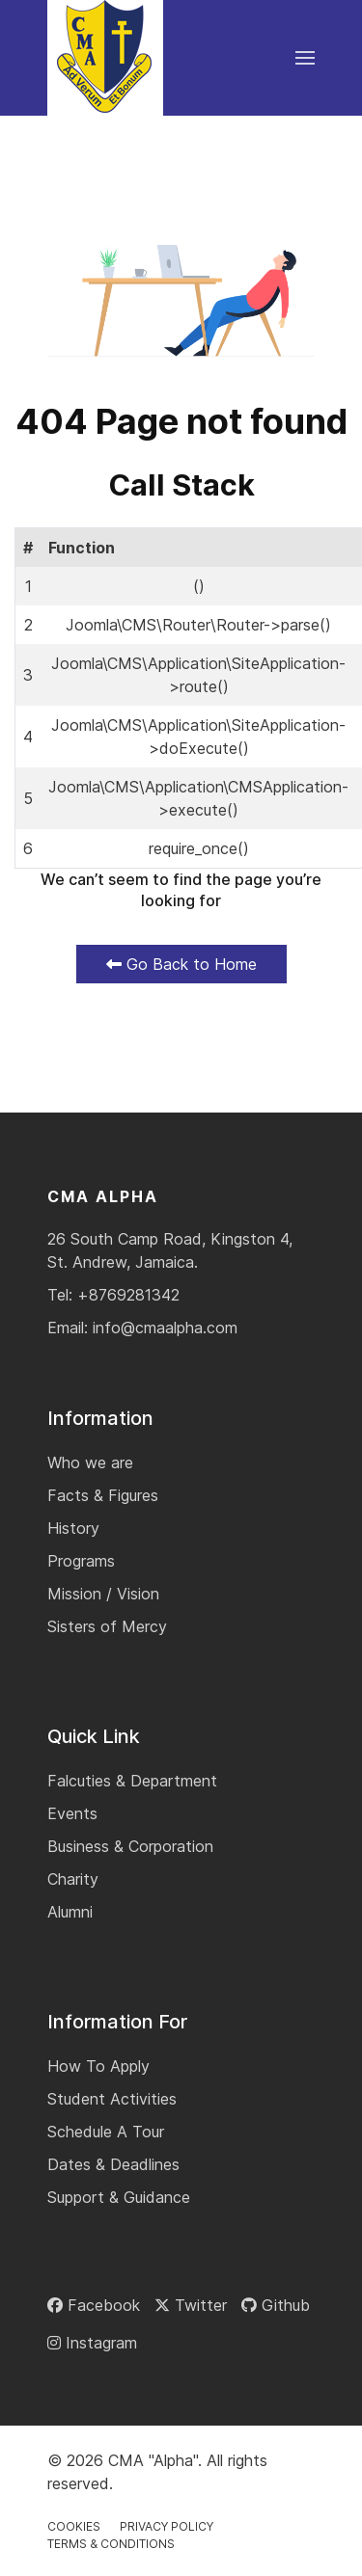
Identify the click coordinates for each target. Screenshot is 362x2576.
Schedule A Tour (105, 2131)
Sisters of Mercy (107, 1626)
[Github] (275, 2305)
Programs (81, 1560)
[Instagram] (92, 2342)
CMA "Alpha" (153, 2460)
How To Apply (98, 2066)
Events (72, 1813)
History (73, 1528)
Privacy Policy (166, 2526)
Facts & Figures (102, 1495)
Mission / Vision (103, 1593)
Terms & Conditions (111, 2543)
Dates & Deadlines (113, 2164)
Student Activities (112, 2098)
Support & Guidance (118, 2197)
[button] (305, 58)
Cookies (73, 2526)
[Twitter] (190, 2305)
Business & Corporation (130, 1846)
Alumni (70, 1911)
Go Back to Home (181, 964)
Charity (72, 1879)
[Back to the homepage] (105, 58)
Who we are (90, 1462)
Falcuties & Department (132, 1780)
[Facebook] (93, 2305)
